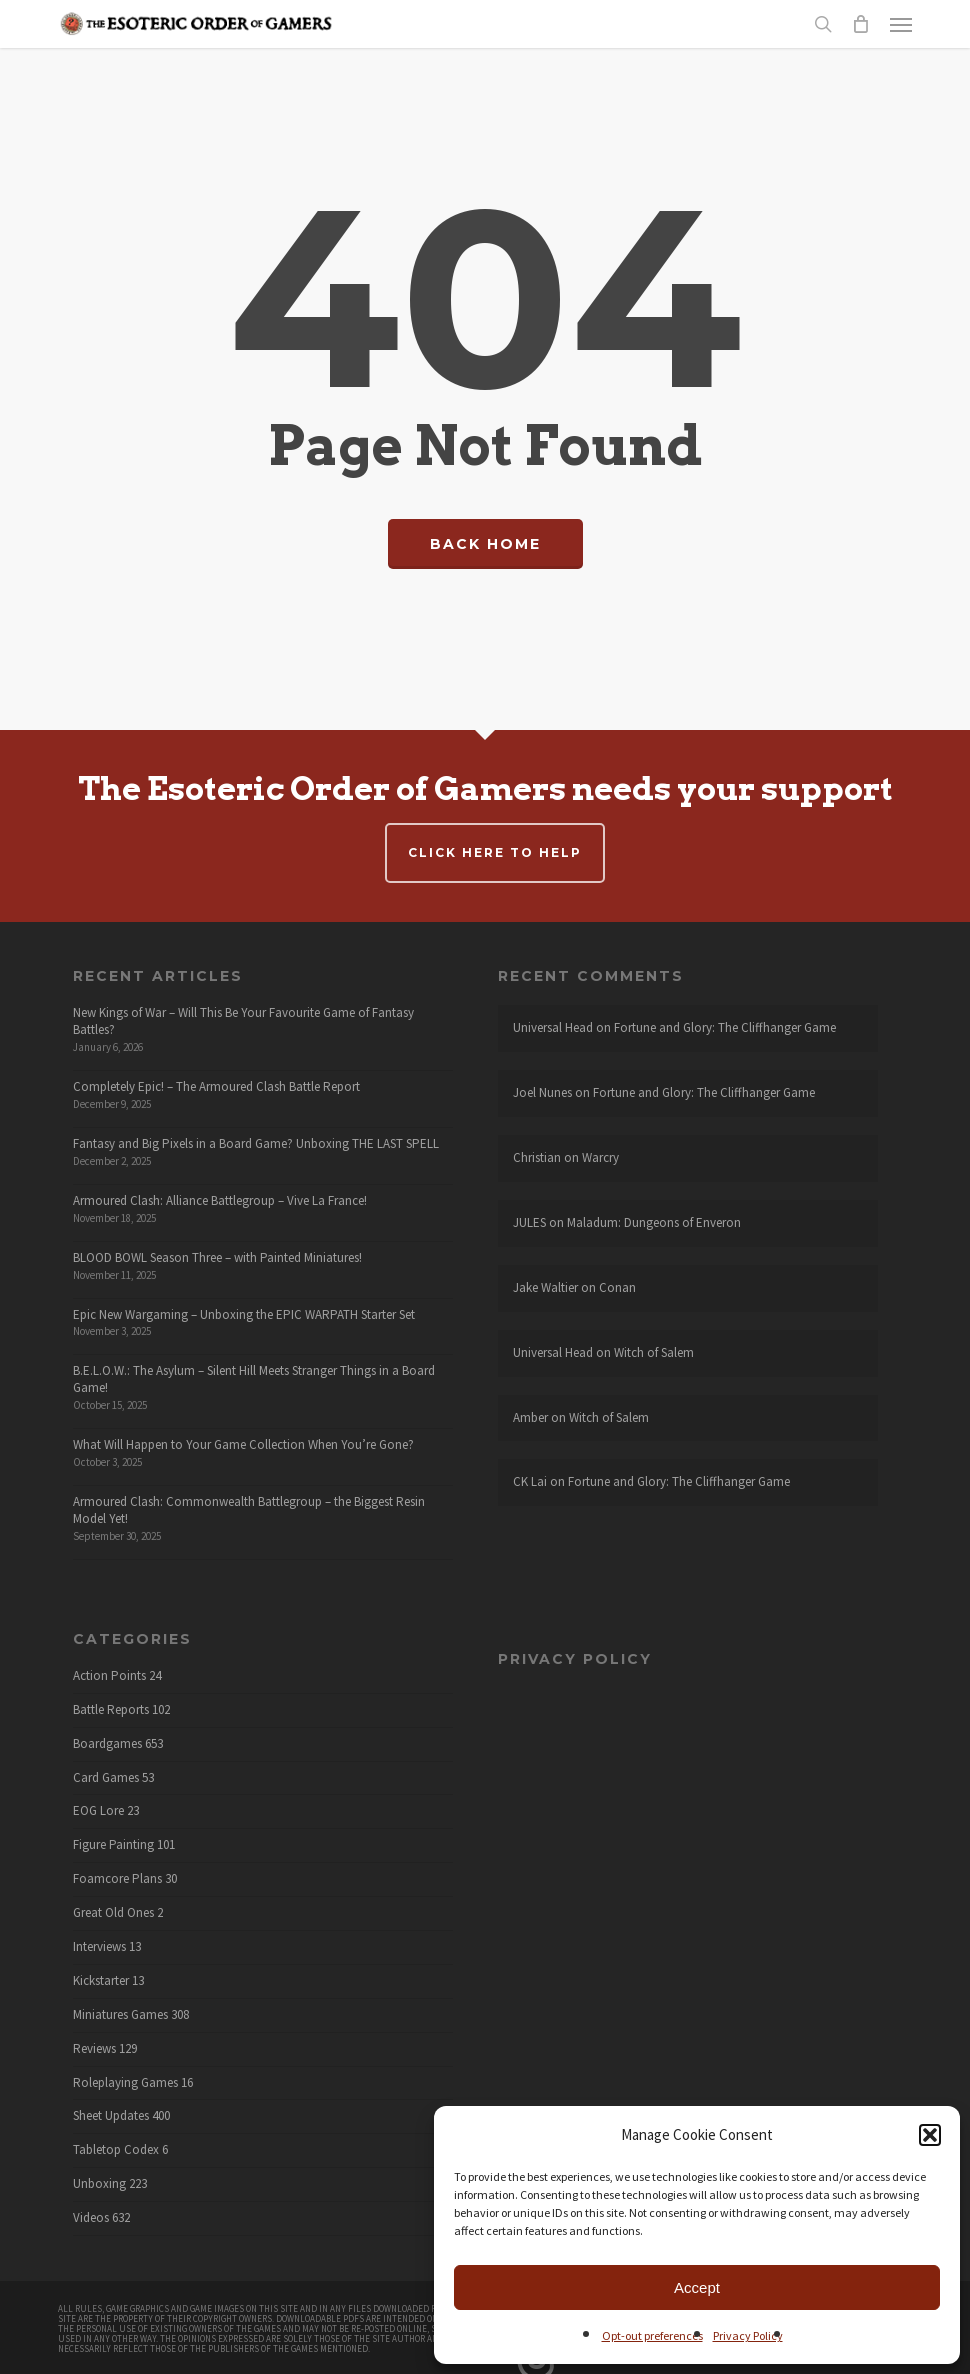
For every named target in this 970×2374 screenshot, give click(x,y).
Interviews (99, 1947)
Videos (91, 2218)
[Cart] (861, 24)
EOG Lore (98, 1811)
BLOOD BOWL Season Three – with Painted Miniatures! (217, 1257)
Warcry (600, 1157)
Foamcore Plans (117, 1879)
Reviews (94, 2049)
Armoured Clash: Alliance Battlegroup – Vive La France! (220, 1200)
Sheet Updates (111, 2116)
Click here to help (495, 852)
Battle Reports (111, 1710)
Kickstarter (101, 1981)
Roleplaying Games (125, 2083)
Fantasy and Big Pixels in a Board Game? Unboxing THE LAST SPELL (256, 1143)
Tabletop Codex (116, 2150)
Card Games (106, 1778)
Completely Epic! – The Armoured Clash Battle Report (216, 1086)
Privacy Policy (748, 2335)
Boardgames (107, 1744)
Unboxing (99, 2184)
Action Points (109, 1676)
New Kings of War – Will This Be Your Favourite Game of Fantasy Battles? (243, 1021)
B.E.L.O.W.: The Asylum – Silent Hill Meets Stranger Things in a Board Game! (254, 1379)
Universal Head (553, 1027)
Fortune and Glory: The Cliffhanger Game (725, 1027)
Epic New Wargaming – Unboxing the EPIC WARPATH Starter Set (244, 1314)
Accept (697, 2287)
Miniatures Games (120, 2015)
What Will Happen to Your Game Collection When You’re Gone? (243, 1444)
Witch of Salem (654, 1352)
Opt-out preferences (652, 2335)
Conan (617, 1287)
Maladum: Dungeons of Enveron (654, 1222)
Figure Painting (113, 1845)
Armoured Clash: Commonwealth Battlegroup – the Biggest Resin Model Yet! (249, 1510)
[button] (930, 2135)
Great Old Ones (113, 1913)
